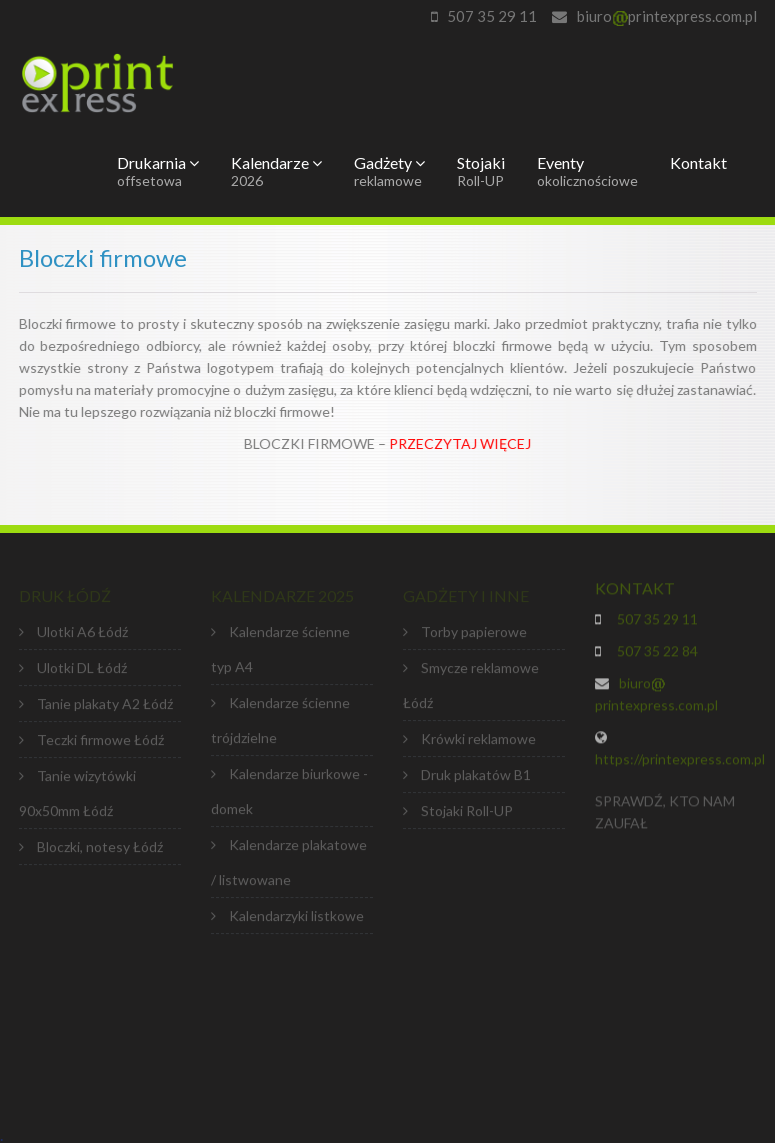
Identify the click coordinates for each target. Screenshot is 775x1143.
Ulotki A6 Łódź (82, 634)
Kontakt (698, 162)
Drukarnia (158, 171)
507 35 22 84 (654, 653)
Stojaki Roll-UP (467, 813)
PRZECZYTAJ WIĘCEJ (461, 443)
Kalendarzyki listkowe (296, 918)
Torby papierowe (474, 634)
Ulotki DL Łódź (82, 670)
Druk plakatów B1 (476, 777)
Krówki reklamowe (478, 741)
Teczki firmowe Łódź (100, 742)
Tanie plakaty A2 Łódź (105, 706)
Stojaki (481, 171)
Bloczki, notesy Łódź (100, 849)
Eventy (587, 171)
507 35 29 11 (492, 16)
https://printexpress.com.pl (680, 761)
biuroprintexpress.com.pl (667, 16)
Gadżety (389, 171)
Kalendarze (276, 171)
